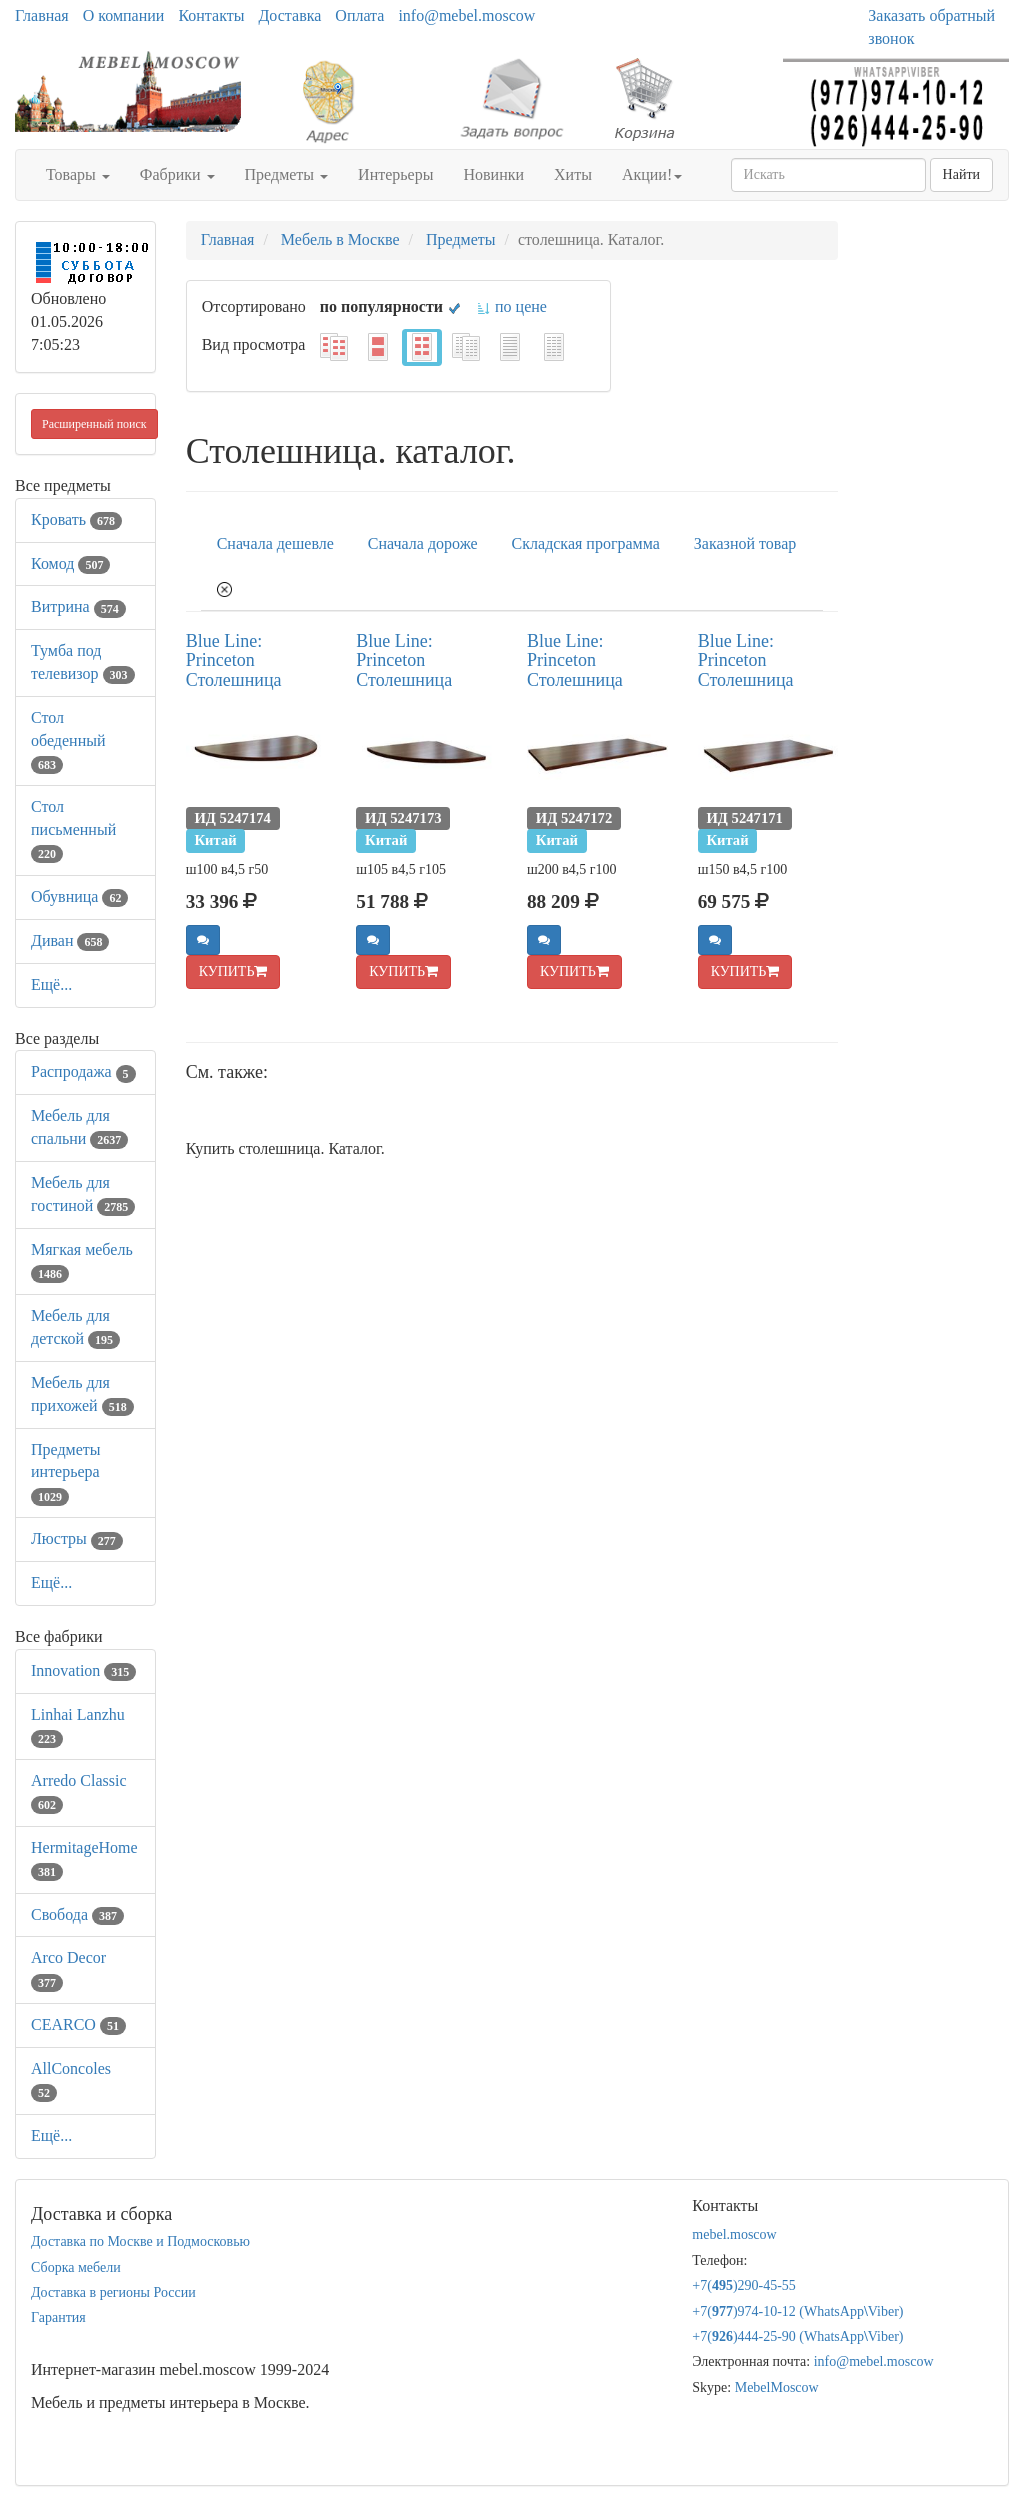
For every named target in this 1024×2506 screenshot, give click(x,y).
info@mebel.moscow (466, 15)
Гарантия (58, 2317)
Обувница (79, 896)
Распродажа (83, 1071)
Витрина (78, 606)
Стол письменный (73, 829)
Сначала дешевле (275, 543)
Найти (961, 174)
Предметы (287, 174)
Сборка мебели (76, 2267)
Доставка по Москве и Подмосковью (140, 2241)
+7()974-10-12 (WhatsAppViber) (797, 2311)
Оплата (359, 15)
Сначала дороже (423, 543)
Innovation (83, 1670)
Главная (42, 15)
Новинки (493, 174)
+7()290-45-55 (744, 2285)
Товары (78, 174)
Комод (70, 563)
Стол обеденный (68, 740)
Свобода (77, 1914)
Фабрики (177, 174)
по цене (511, 306)
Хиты (573, 174)
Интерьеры (395, 174)
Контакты (211, 15)
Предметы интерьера (66, 1472)
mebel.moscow (734, 2234)
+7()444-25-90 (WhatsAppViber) (797, 2336)
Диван (70, 940)
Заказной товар (745, 543)
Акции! (652, 174)
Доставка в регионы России (113, 2292)
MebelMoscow (777, 2387)
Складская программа (586, 543)
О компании (124, 15)
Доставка (289, 15)
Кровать (76, 519)
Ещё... (51, 984)
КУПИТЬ (233, 971)
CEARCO (78, 2024)
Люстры (77, 1538)
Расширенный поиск (94, 424)
